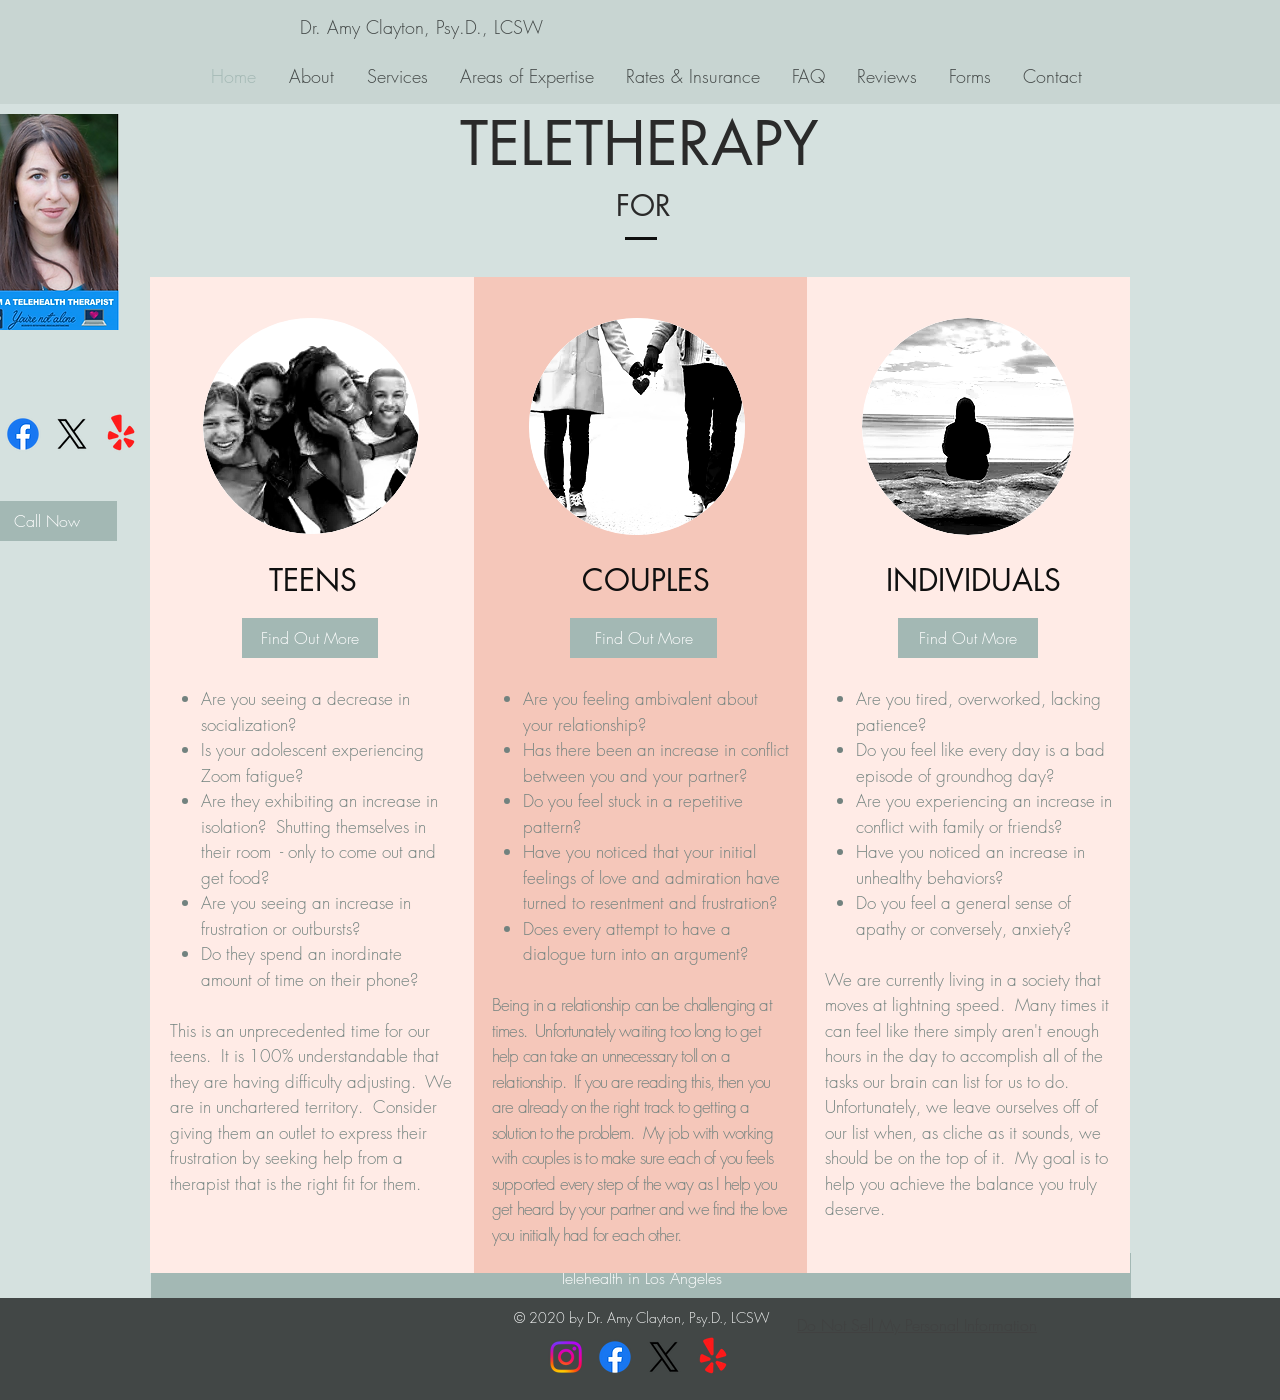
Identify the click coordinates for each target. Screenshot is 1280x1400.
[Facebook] (23, 434)
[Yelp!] (121, 434)
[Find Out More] (310, 638)
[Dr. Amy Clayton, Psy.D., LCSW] (421, 28)
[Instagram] (566, 1357)
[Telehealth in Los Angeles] (641, 1278)
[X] (72, 434)
